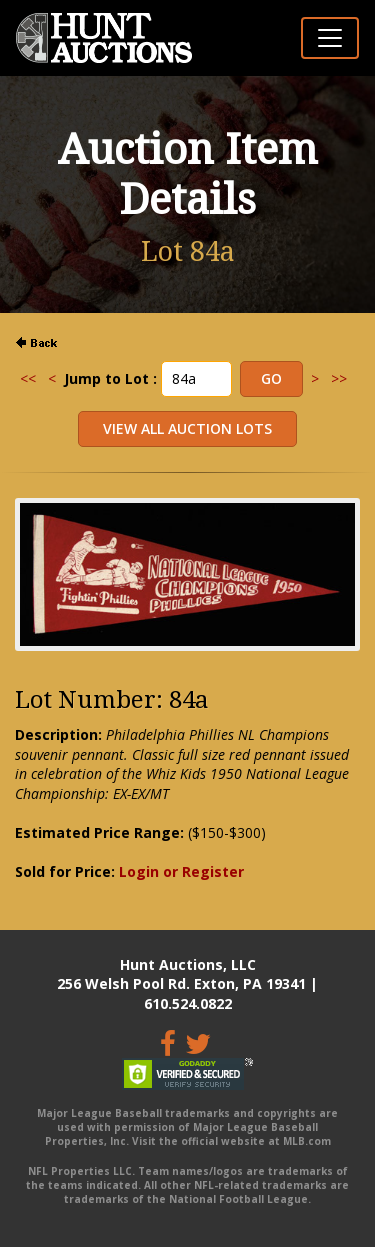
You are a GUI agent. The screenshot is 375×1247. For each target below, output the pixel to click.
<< (28, 378)
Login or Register (181, 871)
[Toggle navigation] (330, 38)
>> (339, 378)
